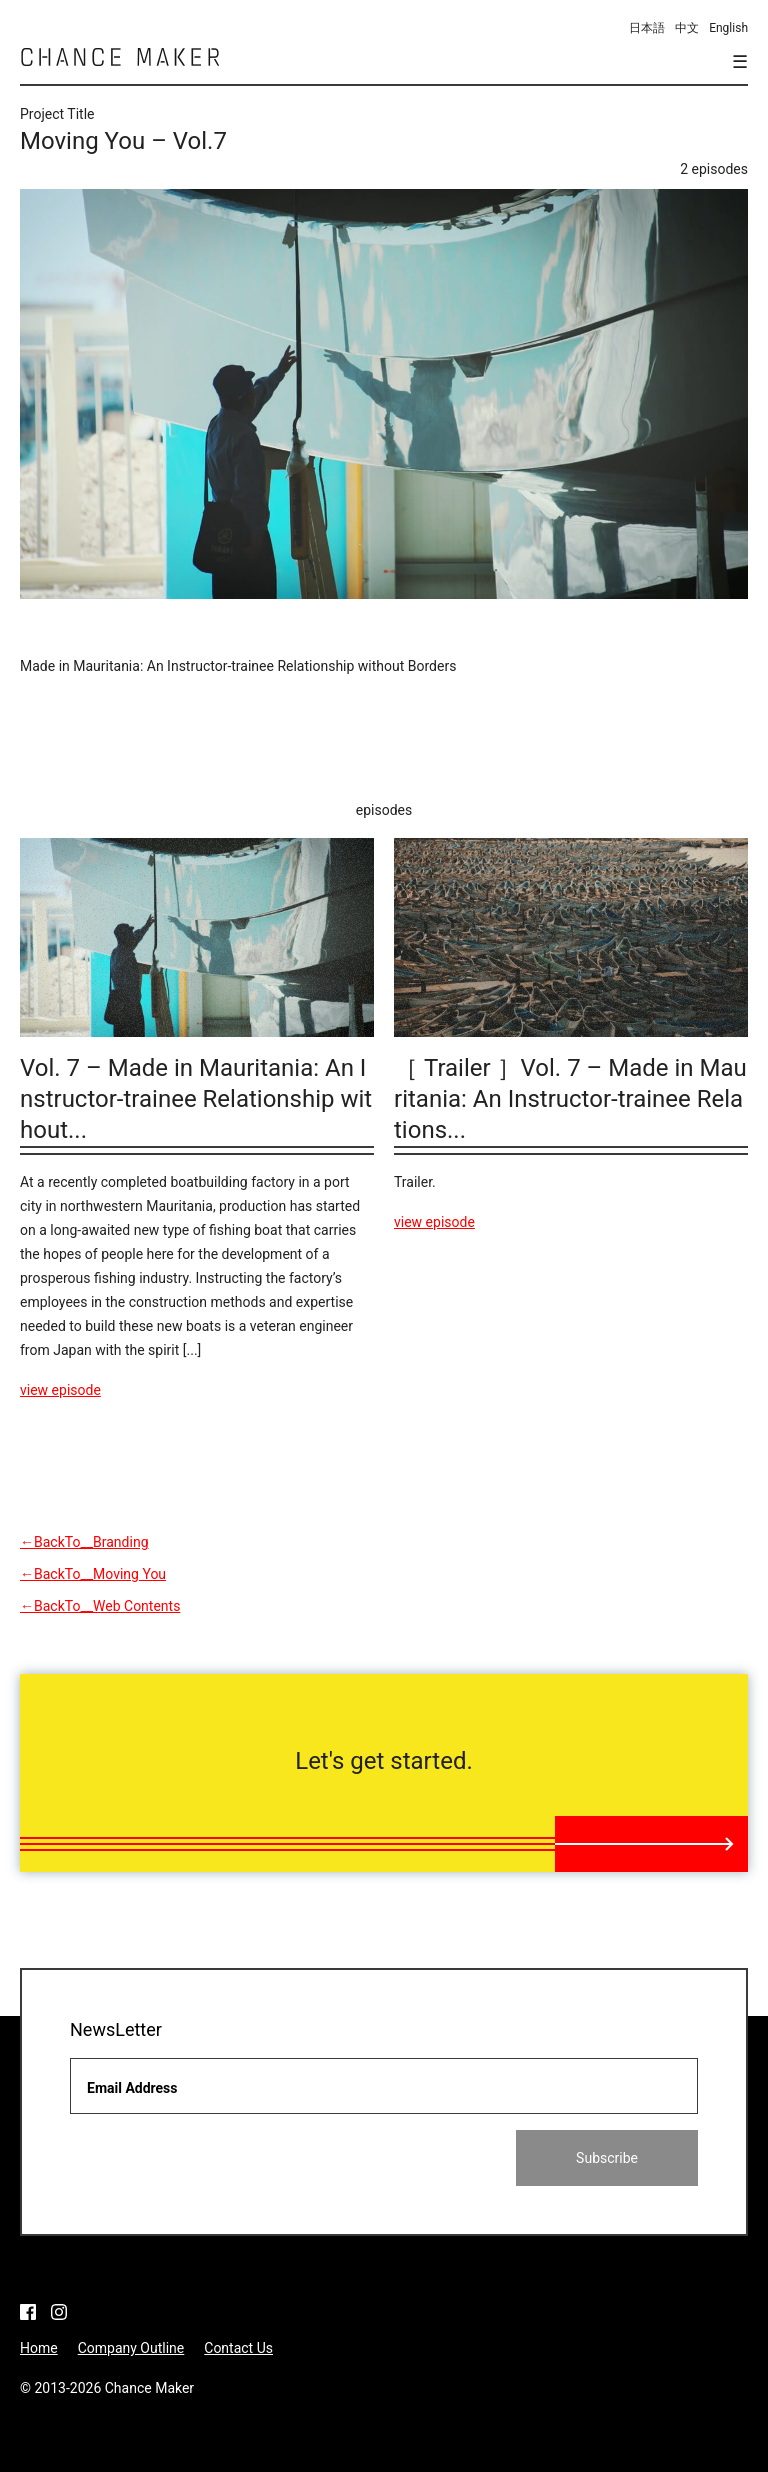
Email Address (132, 2088)
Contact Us (238, 2348)
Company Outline (131, 2348)
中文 (687, 28)
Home (39, 2348)
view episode (60, 1390)
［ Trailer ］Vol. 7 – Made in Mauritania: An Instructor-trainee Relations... (570, 1099)
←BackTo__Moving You (93, 1574)
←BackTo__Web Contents (100, 1606)
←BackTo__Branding (84, 1542)
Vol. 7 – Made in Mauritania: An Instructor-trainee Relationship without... (196, 1099)
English (728, 28)
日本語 (647, 28)
